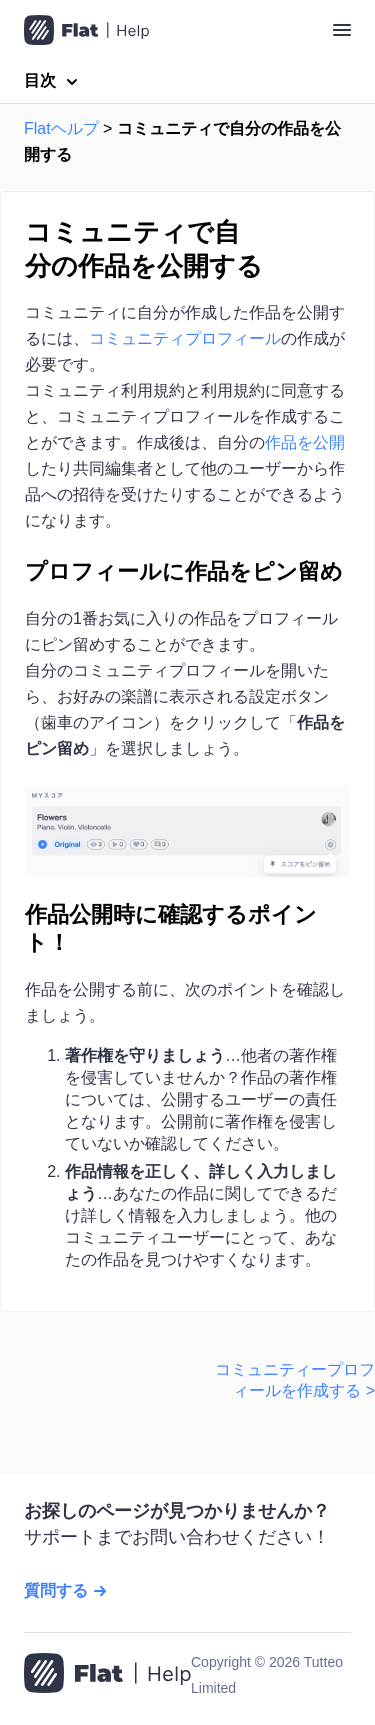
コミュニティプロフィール (185, 338)
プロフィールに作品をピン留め (184, 571)
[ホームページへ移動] (107, 1675)
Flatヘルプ (61, 128)
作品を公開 (305, 442)
